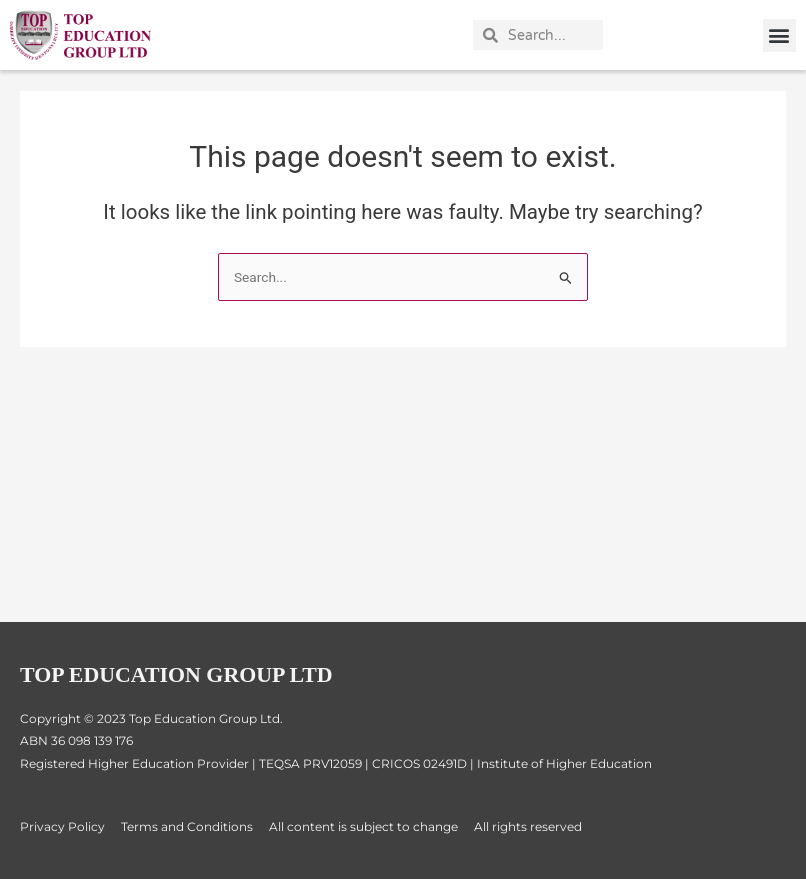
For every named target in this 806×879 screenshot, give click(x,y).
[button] (779, 35)
